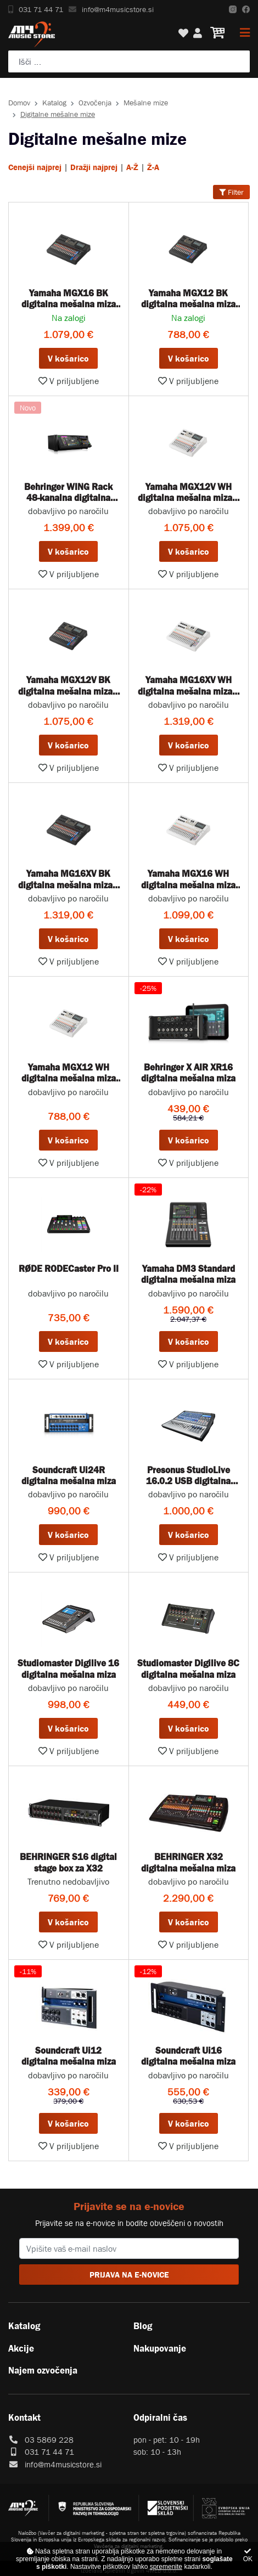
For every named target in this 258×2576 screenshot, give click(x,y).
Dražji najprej (93, 167)
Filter (231, 192)
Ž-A (153, 167)
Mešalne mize (146, 102)
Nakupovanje (159, 2348)
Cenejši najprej (34, 167)
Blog (142, 2325)
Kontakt (24, 2417)
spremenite (166, 2567)
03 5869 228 (49, 2439)
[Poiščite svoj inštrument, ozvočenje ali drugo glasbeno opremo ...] (129, 61)
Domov (19, 102)
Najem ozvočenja (42, 2370)
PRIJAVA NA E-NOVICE (129, 2274)
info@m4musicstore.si (111, 9)
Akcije (21, 2348)
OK (248, 2555)
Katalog (54, 102)
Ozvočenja (94, 102)
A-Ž (132, 167)
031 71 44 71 (35, 9)
